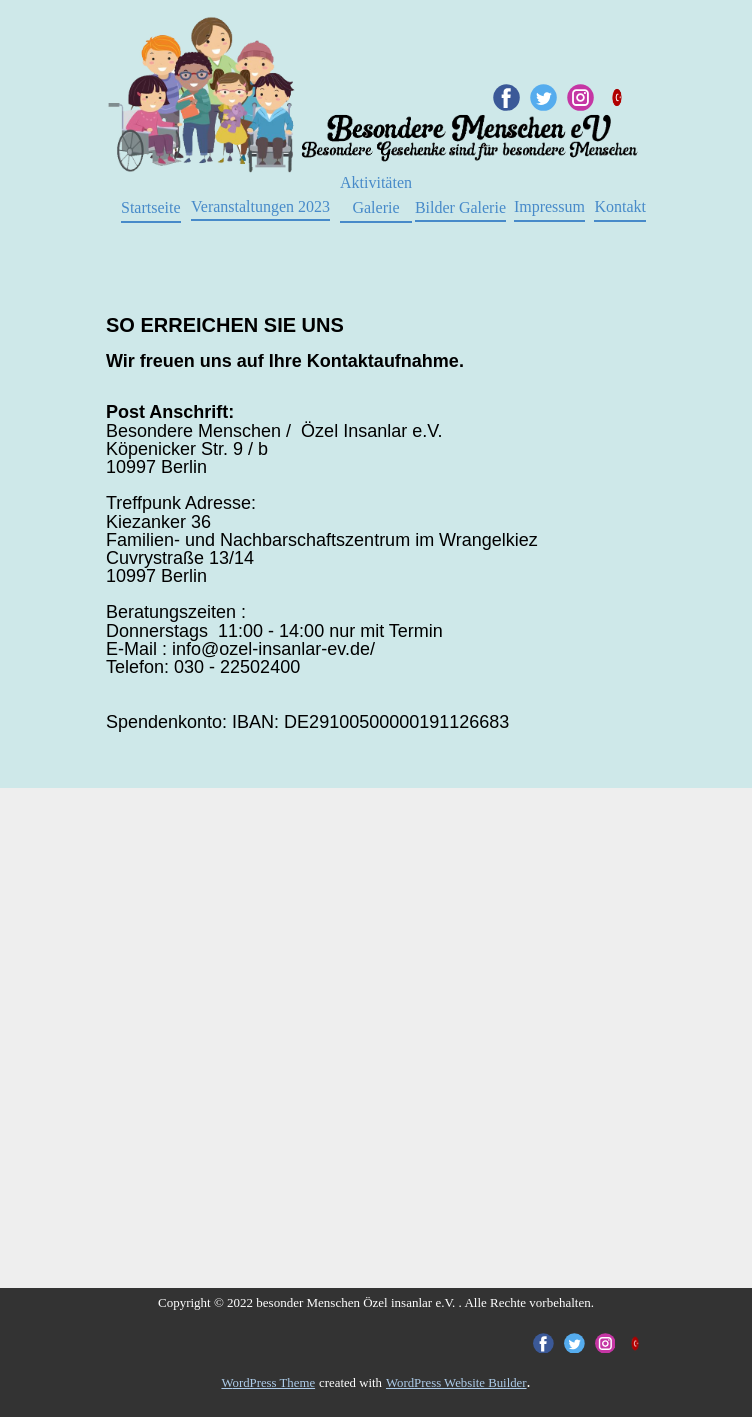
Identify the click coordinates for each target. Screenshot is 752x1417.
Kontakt (620, 206)
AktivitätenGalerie (376, 195)
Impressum (549, 206)
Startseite (151, 207)
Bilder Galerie (460, 207)
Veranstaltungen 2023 (260, 206)
